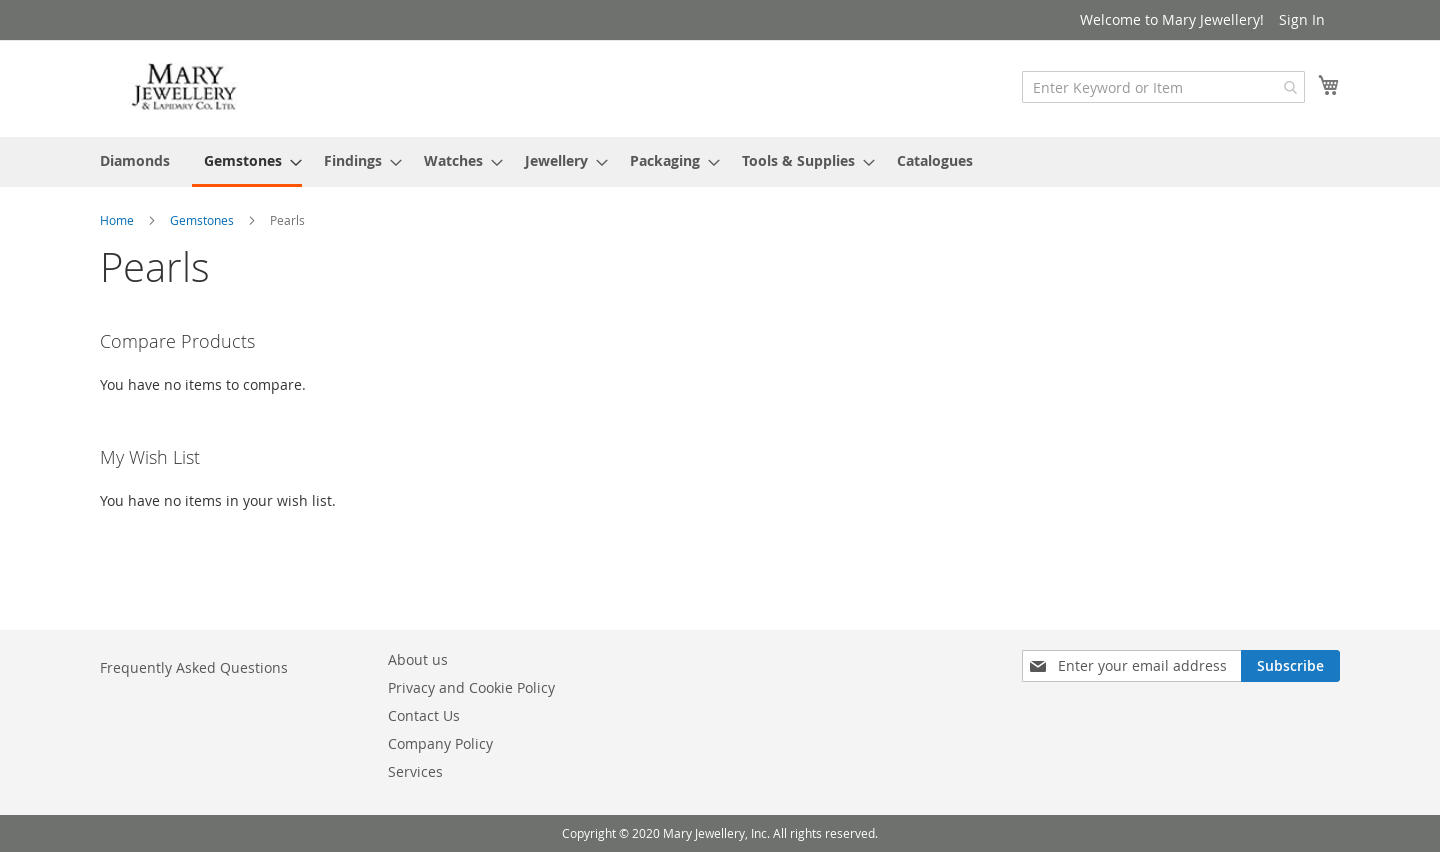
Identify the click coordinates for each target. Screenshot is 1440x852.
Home (118, 220)
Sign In (1302, 19)
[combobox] (1163, 87)
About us (418, 659)
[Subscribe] (1290, 666)
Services (415, 771)
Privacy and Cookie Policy (471, 687)
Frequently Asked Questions (194, 667)
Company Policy (440, 743)
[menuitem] (135, 160)
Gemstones (203, 220)
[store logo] (185, 87)
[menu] (720, 162)
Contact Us (424, 715)
